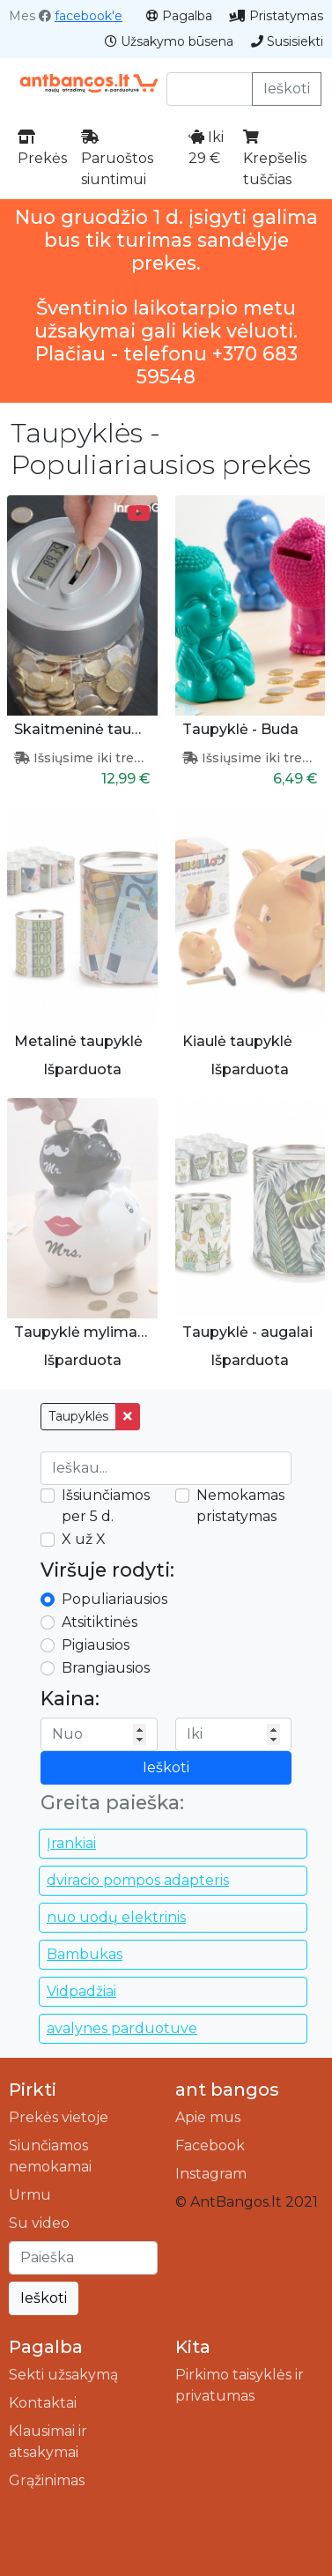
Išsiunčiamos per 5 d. (106, 1506)
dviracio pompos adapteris (138, 1880)
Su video (39, 2223)
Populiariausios (114, 1599)
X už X (84, 1539)
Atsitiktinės (99, 1622)
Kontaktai (43, 2402)
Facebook (210, 2145)
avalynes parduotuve (122, 2028)
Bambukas (84, 1954)
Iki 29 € (206, 148)
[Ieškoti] (83, 2258)
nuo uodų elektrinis (116, 1917)
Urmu (30, 2194)
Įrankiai (71, 1843)
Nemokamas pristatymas (240, 1506)
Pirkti (32, 2089)
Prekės (42, 148)
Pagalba (179, 16)
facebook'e (88, 16)
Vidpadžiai (81, 1991)
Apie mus (207, 2117)
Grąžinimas (47, 2480)
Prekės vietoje (58, 2117)
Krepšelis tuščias (274, 159)
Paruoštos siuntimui (117, 159)
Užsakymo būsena (169, 41)
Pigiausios (95, 1645)
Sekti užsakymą (63, 2374)
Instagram (211, 2173)
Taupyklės (78, 1416)
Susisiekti (287, 41)
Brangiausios (106, 1667)
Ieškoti (286, 88)
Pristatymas (276, 16)
